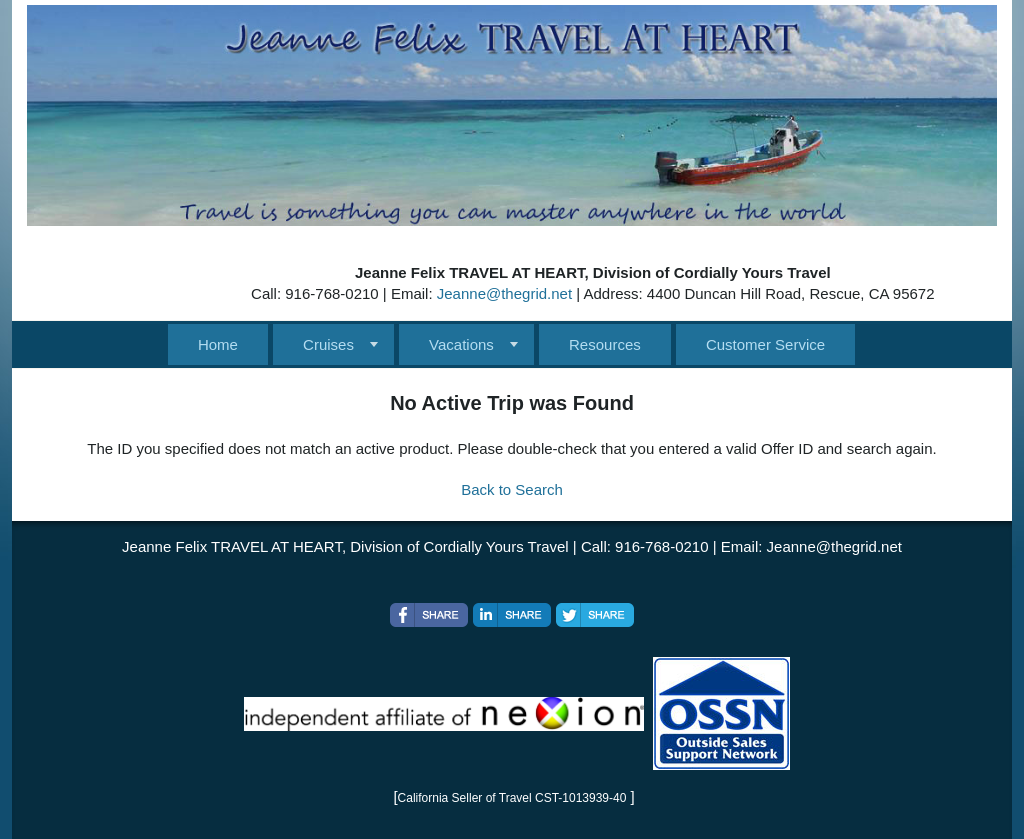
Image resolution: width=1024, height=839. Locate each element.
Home (218, 344)
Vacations (461, 344)
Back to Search (512, 489)
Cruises (328, 344)
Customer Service (765, 344)
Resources (605, 344)
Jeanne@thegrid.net (504, 293)
